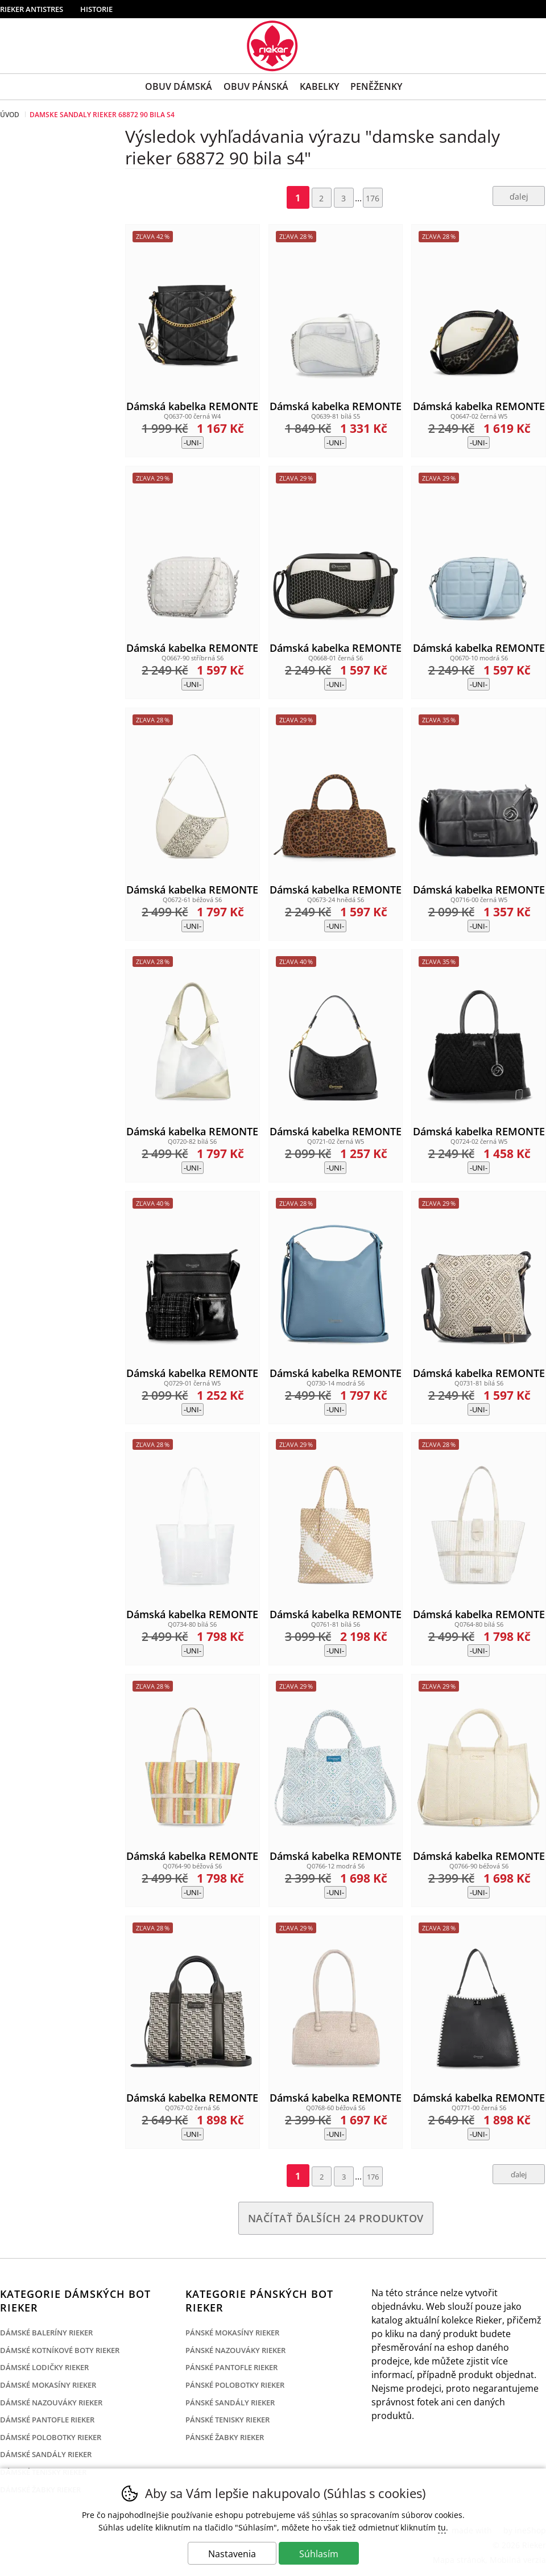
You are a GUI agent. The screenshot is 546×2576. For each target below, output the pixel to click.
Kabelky (319, 86)
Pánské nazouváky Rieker (235, 2350)
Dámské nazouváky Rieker (51, 2402)
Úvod (9, 114)
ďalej (519, 196)
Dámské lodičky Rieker (44, 2367)
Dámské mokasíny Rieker (48, 2385)
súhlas (324, 2514)
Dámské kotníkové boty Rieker (59, 2350)
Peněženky (376, 86)
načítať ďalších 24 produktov (336, 2218)
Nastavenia (232, 2554)
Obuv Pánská (256, 86)
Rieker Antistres (31, 9)
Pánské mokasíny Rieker (232, 2332)
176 (372, 198)
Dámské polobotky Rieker (50, 2437)
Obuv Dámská (178, 86)
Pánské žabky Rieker (224, 2437)
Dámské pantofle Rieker (47, 2419)
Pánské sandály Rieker (230, 2402)
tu (442, 2527)
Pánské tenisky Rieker (227, 2419)
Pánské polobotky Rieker (234, 2385)
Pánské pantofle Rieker (231, 2367)
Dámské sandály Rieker (46, 2454)
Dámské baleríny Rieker (46, 2332)
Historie (96, 9)
